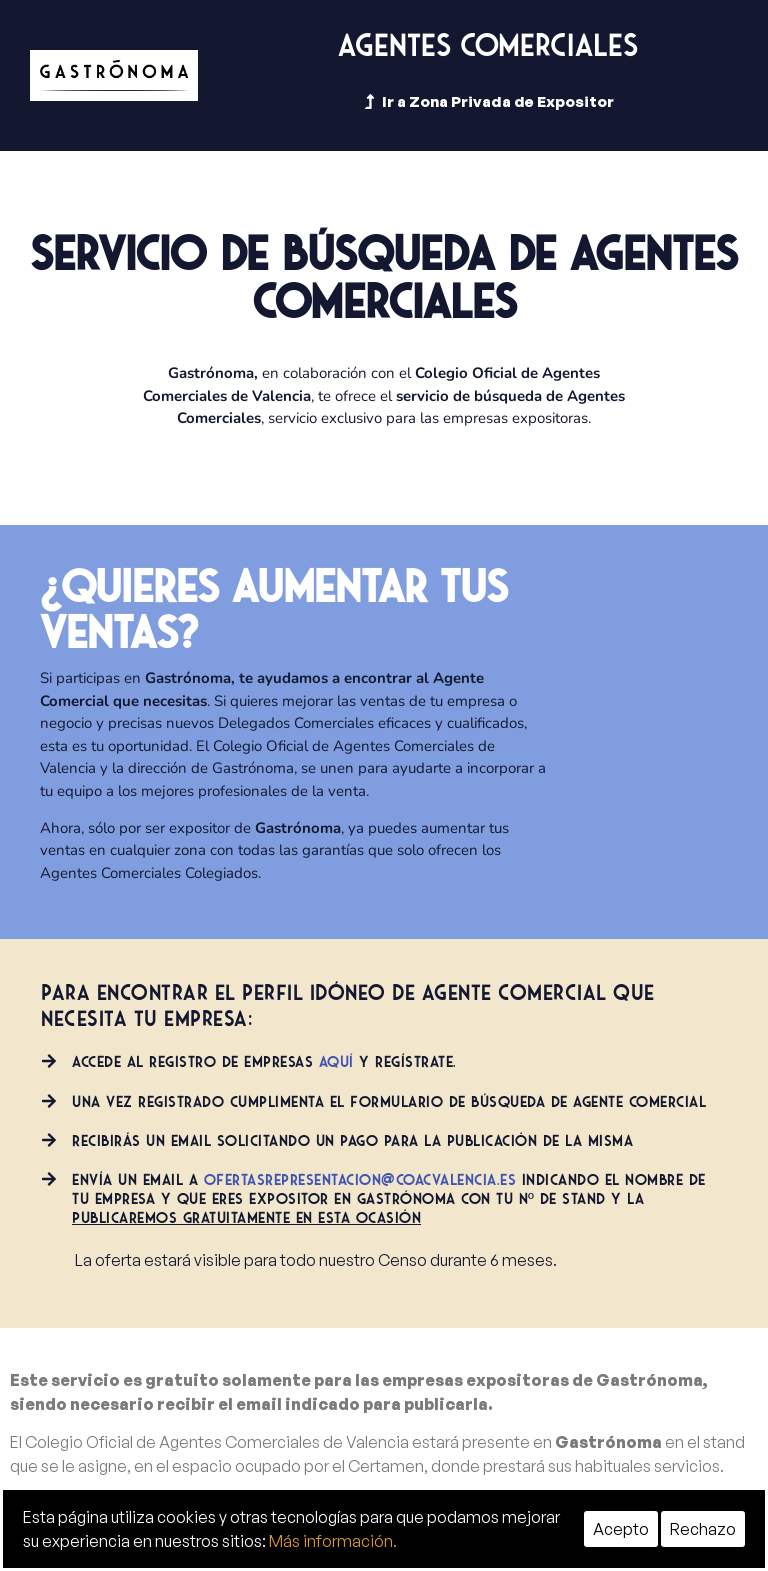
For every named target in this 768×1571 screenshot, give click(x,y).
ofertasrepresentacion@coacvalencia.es (360, 1180)
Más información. (333, 1541)
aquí (336, 1062)
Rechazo (703, 1529)
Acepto (621, 1529)
